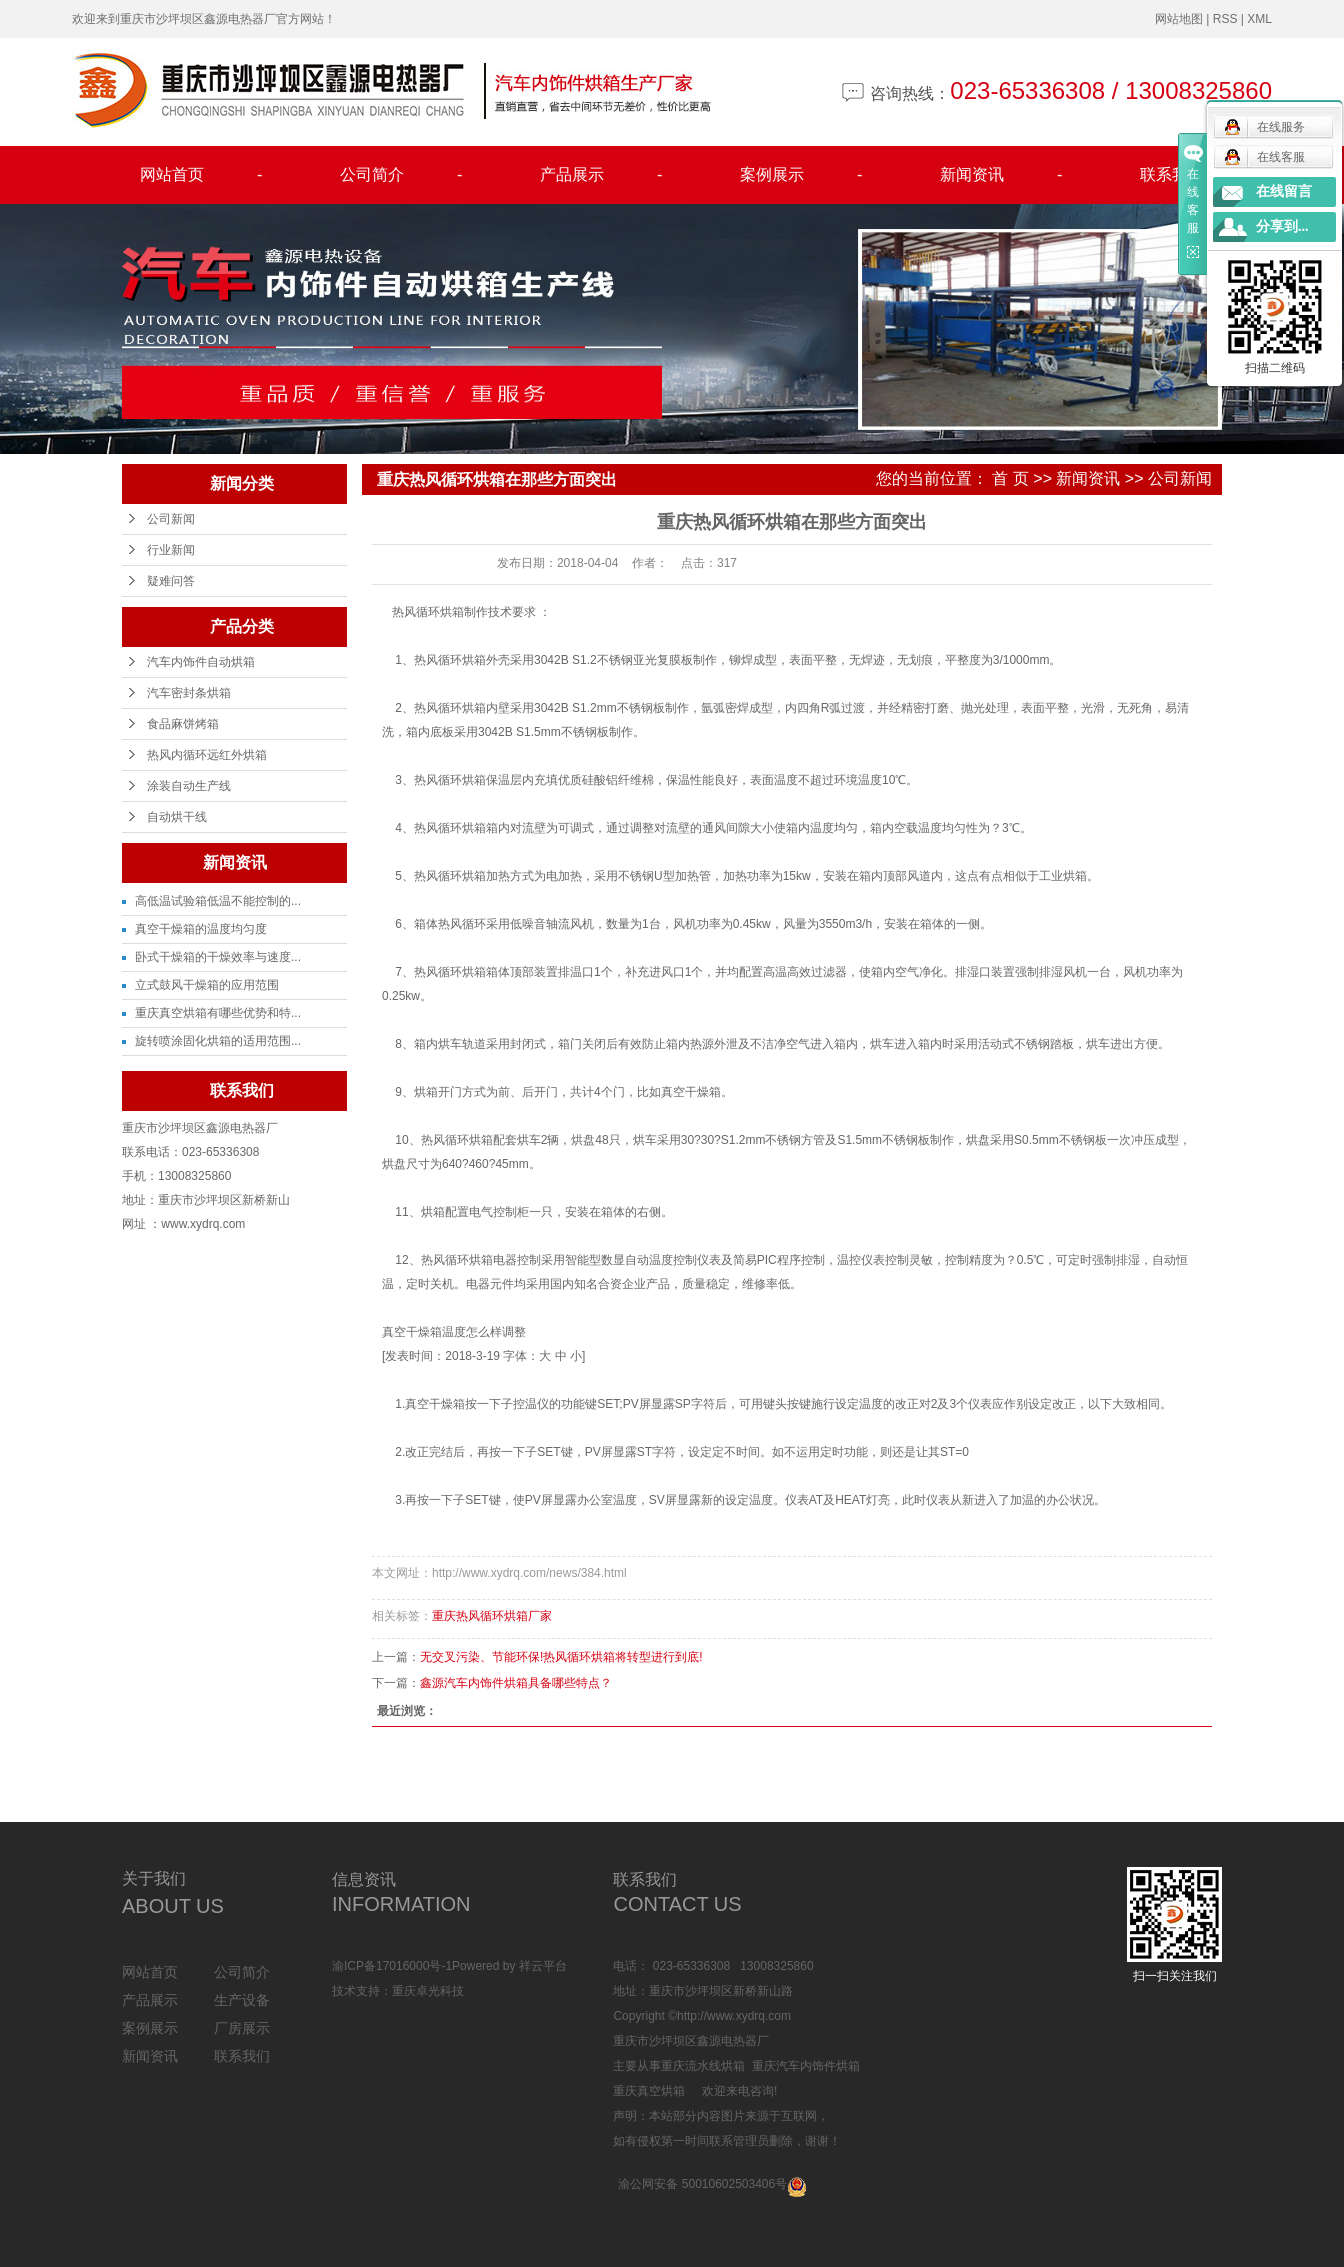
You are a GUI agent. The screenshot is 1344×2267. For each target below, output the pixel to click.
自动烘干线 (177, 817)
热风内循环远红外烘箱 (207, 755)
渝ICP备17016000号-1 (392, 1966)
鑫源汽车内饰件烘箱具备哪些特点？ (516, 1683)
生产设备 (242, 2000)
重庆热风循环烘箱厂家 (492, 1616)
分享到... (1282, 226)
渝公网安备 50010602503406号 (702, 2184)
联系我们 (1172, 174)
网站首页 (201, 175)
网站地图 (1179, 19)
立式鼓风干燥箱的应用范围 (207, 985)
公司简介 (401, 175)
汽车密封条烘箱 (189, 693)
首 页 (1010, 478)
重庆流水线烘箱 (703, 2066)
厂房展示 (242, 2028)
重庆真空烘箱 (649, 2091)
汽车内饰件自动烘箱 (201, 662)
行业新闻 (171, 550)
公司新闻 (171, 519)
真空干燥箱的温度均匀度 (201, 929)
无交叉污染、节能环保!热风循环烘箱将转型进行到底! (561, 1657)
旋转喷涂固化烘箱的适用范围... (218, 1041)
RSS (1225, 19)
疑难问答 (171, 581)
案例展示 (801, 175)
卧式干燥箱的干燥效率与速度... (218, 957)
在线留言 (1284, 191)
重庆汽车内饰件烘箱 (806, 2066)
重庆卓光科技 (428, 1991)
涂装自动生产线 (189, 786)
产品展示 (601, 175)
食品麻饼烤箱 (183, 724)
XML (1259, 19)
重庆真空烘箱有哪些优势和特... (218, 1013)
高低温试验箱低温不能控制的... (218, 901)
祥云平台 (543, 1966)
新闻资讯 (1001, 175)
